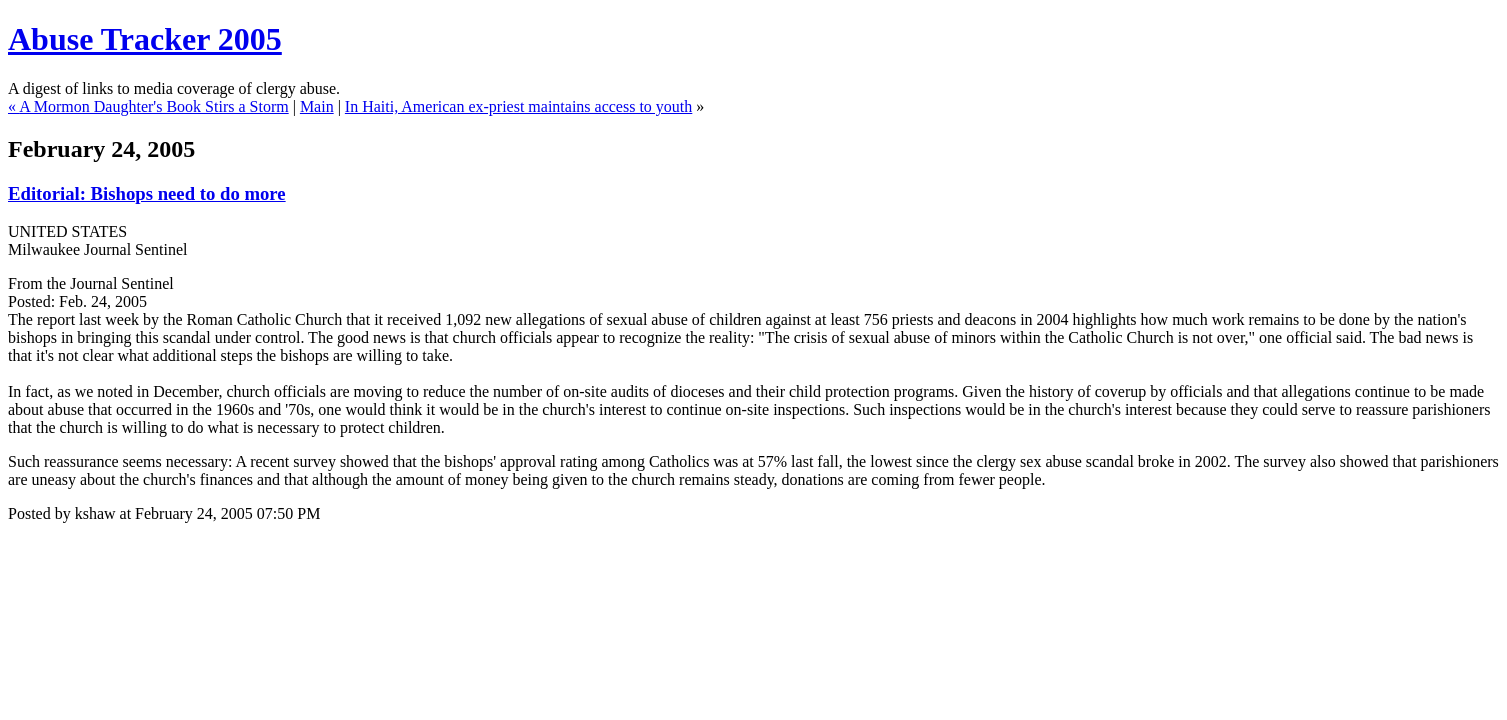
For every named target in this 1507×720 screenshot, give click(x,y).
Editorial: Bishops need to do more (147, 193)
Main (317, 106)
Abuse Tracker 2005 (145, 39)
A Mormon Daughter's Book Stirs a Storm (154, 106)
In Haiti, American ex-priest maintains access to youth (518, 106)
